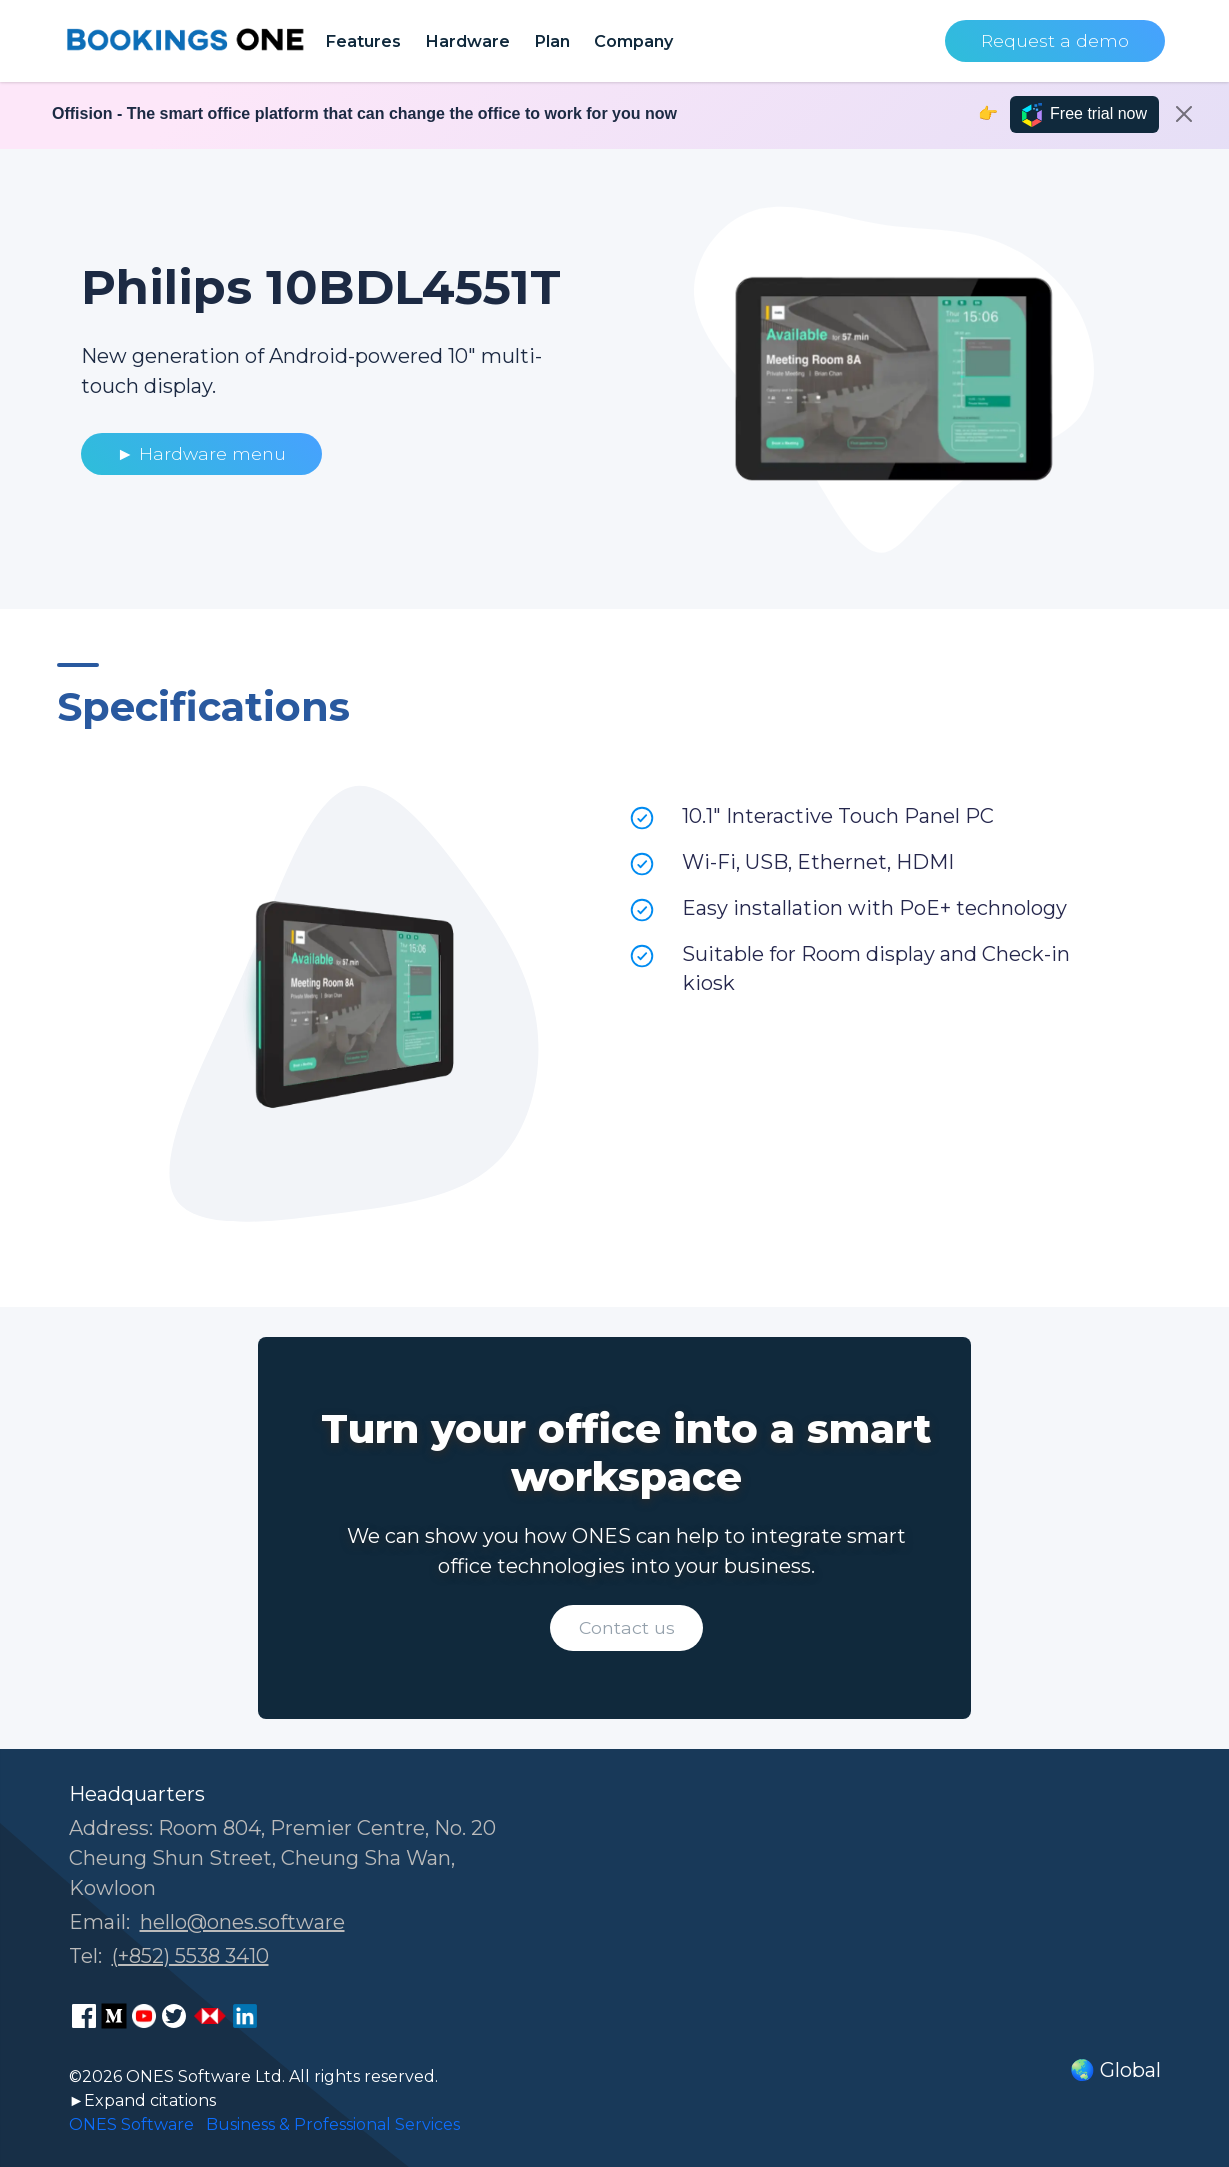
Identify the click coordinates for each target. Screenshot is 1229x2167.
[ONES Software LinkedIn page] (245, 2016)
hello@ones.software (242, 1922)
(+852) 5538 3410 (190, 1956)
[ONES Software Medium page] (114, 2016)
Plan (552, 41)
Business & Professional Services (333, 2124)
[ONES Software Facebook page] (84, 2016)
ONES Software (131, 2124)
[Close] (1184, 114)
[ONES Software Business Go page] (210, 2016)
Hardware (467, 41)
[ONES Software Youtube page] (144, 2016)
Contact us (627, 1627)
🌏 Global (1115, 2070)
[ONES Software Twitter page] (174, 2016)
